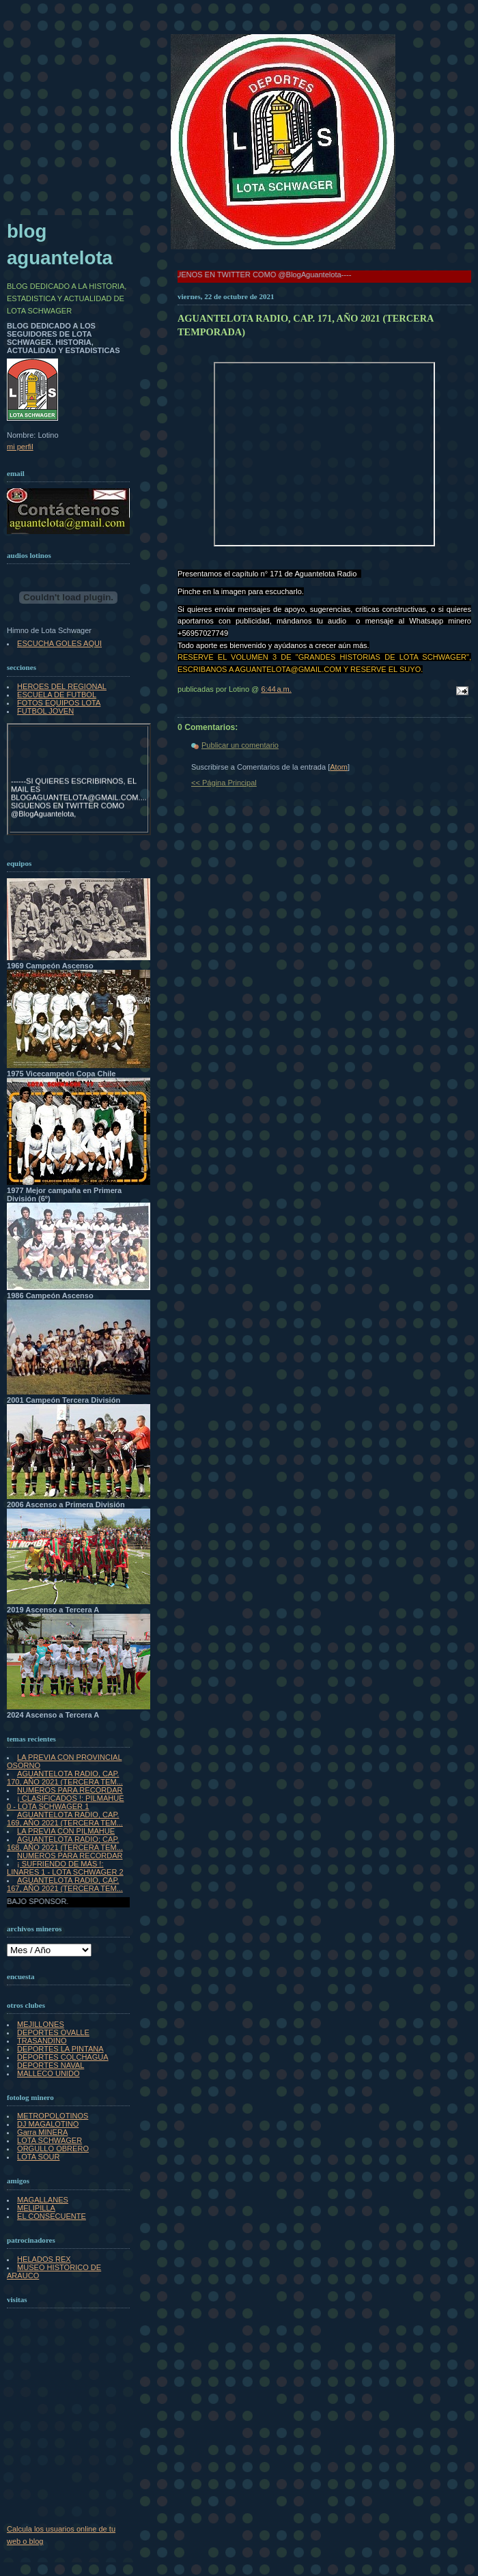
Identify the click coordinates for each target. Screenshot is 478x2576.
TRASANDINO (41, 2040)
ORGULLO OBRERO (53, 2148)
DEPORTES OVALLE (53, 2032)
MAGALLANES (42, 2200)
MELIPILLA (36, 2208)
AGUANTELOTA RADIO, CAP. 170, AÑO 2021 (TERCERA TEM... (65, 1777)
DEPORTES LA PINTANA (60, 2049)
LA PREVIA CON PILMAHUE (66, 1831)
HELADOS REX (44, 2259)
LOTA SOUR (38, 2157)
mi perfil (20, 447)
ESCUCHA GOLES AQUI (59, 643)
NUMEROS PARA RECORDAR (69, 1790)
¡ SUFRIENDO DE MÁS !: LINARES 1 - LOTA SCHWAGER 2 (65, 1868)
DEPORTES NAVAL (50, 2065)
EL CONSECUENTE (51, 2216)
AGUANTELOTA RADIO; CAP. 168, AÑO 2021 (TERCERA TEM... (65, 1843)
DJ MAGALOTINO (48, 2124)
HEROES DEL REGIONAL (62, 686)
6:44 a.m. (276, 689)
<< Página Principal (224, 783)
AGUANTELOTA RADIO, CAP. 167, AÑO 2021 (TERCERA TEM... (65, 1884)
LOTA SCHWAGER (49, 2140)
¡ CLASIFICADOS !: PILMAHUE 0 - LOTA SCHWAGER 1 (65, 1802)
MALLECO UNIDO (48, 2073)
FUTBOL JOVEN (45, 711)
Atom (339, 767)
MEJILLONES (40, 2024)
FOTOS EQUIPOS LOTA (58, 703)
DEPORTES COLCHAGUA (63, 2057)
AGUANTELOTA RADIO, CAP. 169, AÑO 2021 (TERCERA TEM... (65, 1818)
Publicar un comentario (240, 745)
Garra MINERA (42, 2132)
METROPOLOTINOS (52, 2116)
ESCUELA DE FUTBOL (56, 694)
